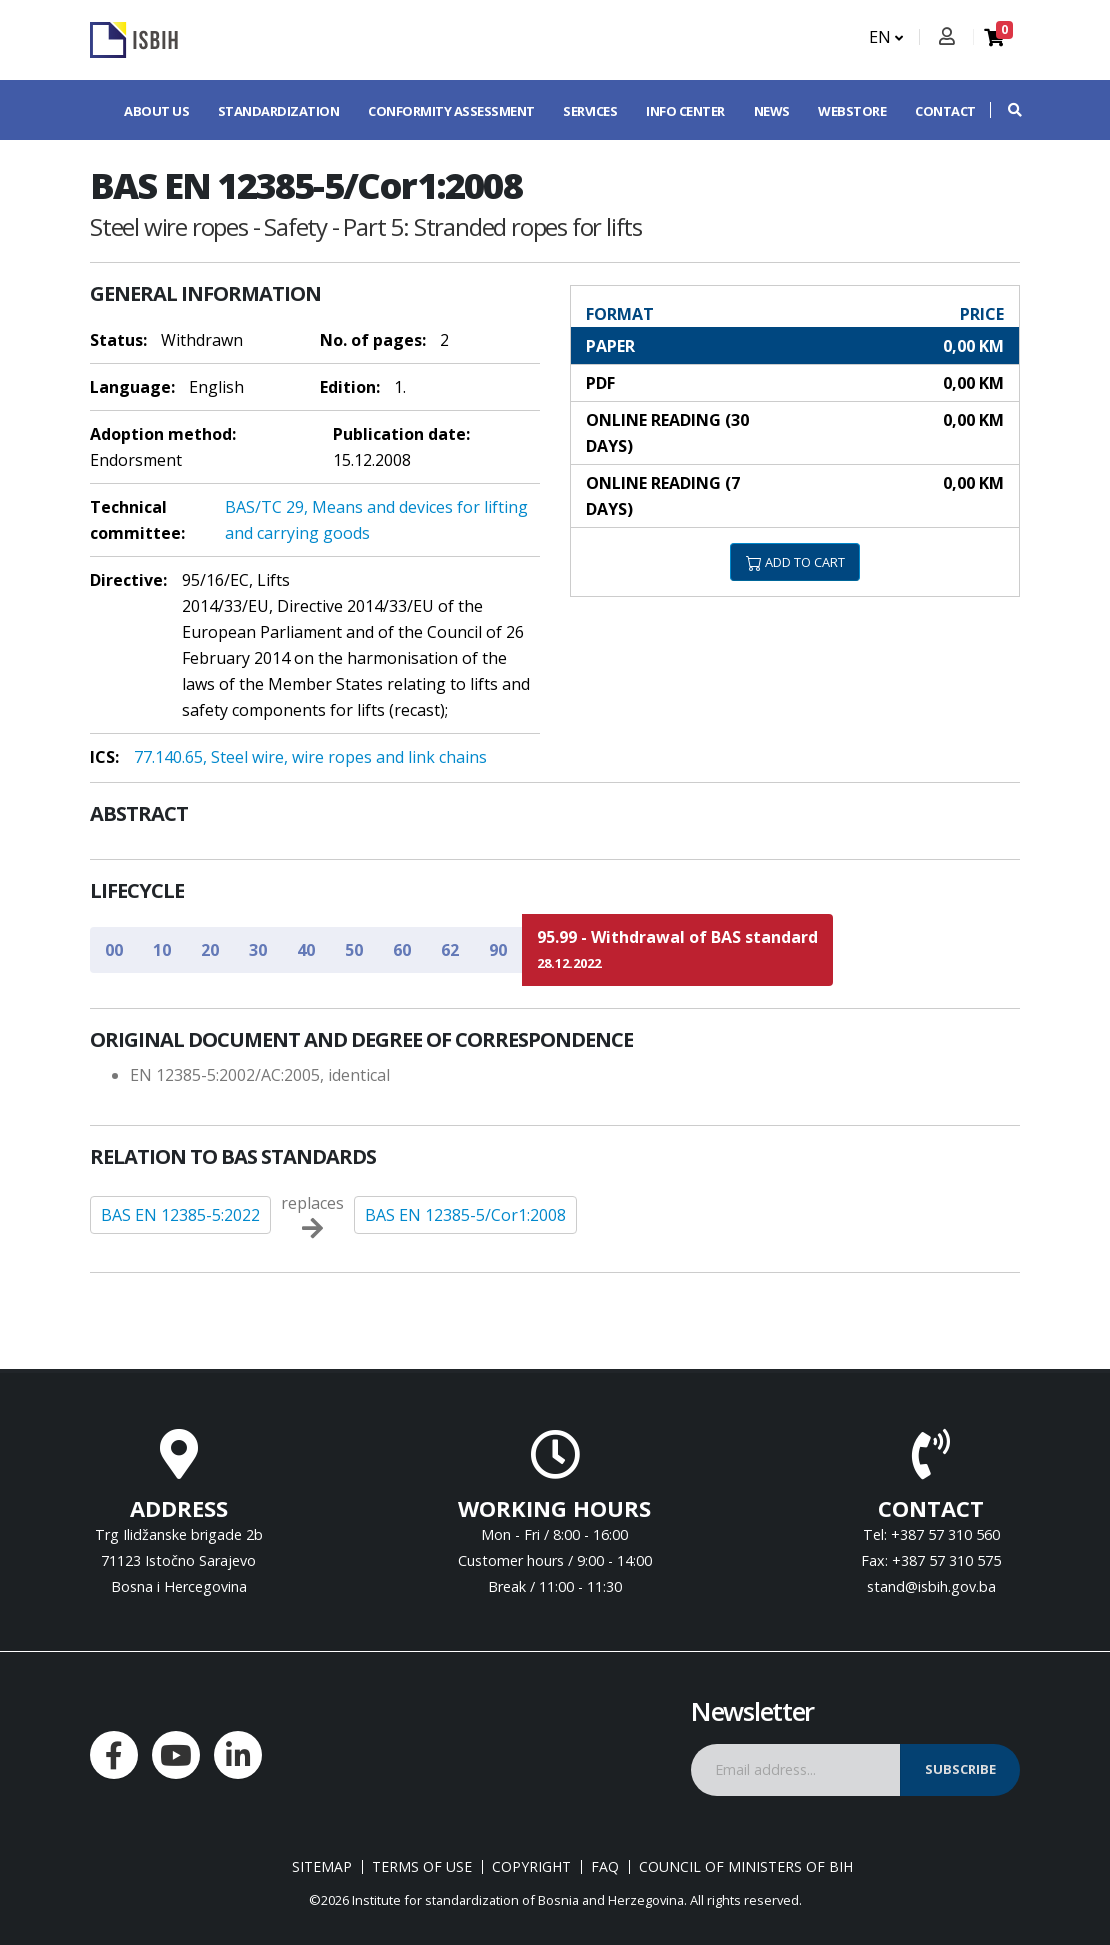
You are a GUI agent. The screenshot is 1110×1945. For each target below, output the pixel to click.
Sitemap (322, 1867)
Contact (945, 111)
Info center (685, 111)
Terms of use (422, 1867)
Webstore (852, 111)
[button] (1005, 110)
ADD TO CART (795, 562)
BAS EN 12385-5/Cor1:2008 (465, 1215)
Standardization (279, 111)
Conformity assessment (451, 111)
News (772, 111)
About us (156, 111)
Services (590, 111)
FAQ (605, 1867)
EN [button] (886, 37)
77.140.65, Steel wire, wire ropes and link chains (310, 757)
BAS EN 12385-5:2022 (180, 1215)
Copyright (531, 1867)
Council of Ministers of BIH (746, 1867)
